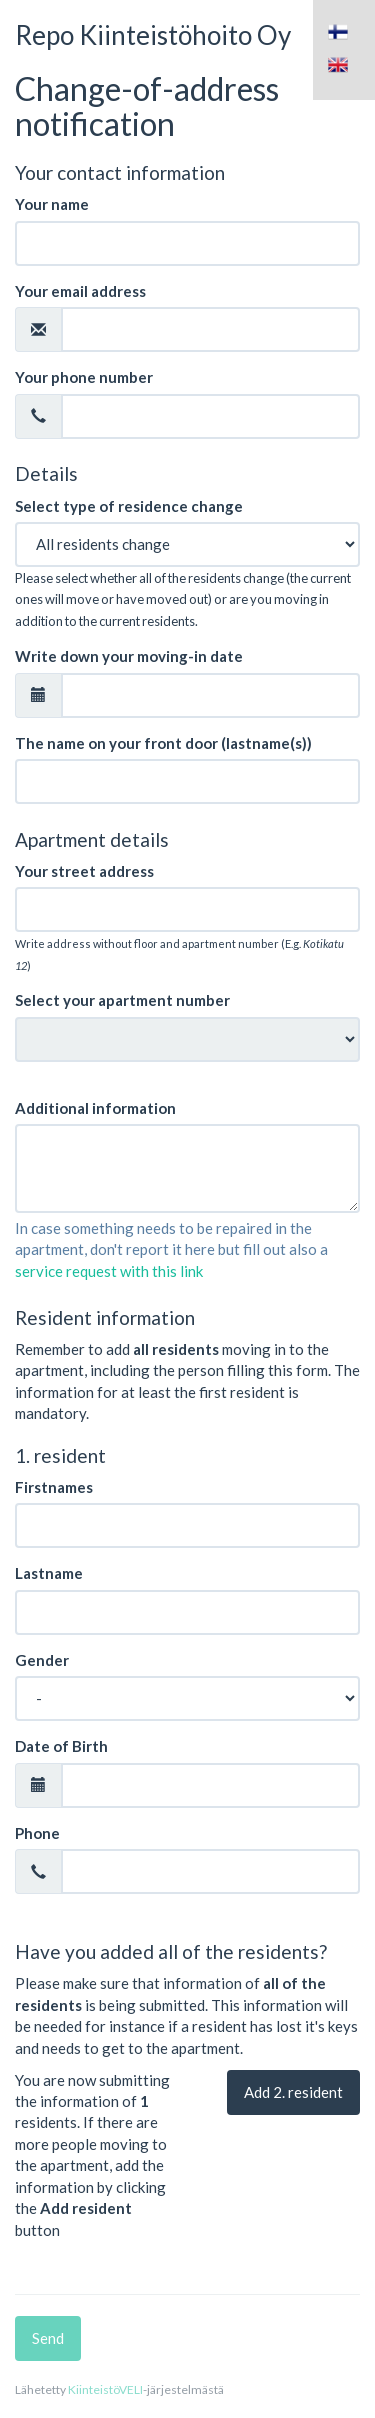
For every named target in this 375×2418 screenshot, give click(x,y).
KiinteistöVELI (105, 2389)
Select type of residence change (129, 506)
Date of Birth (61, 1746)
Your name (52, 204)
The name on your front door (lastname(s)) (163, 743)
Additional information (95, 1108)
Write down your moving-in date (129, 656)
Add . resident (293, 2092)
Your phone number (84, 377)
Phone (37, 1833)
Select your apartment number (122, 1000)
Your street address (84, 871)
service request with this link (109, 1271)
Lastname (49, 1573)
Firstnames (54, 1487)
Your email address (80, 291)
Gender (42, 1660)
